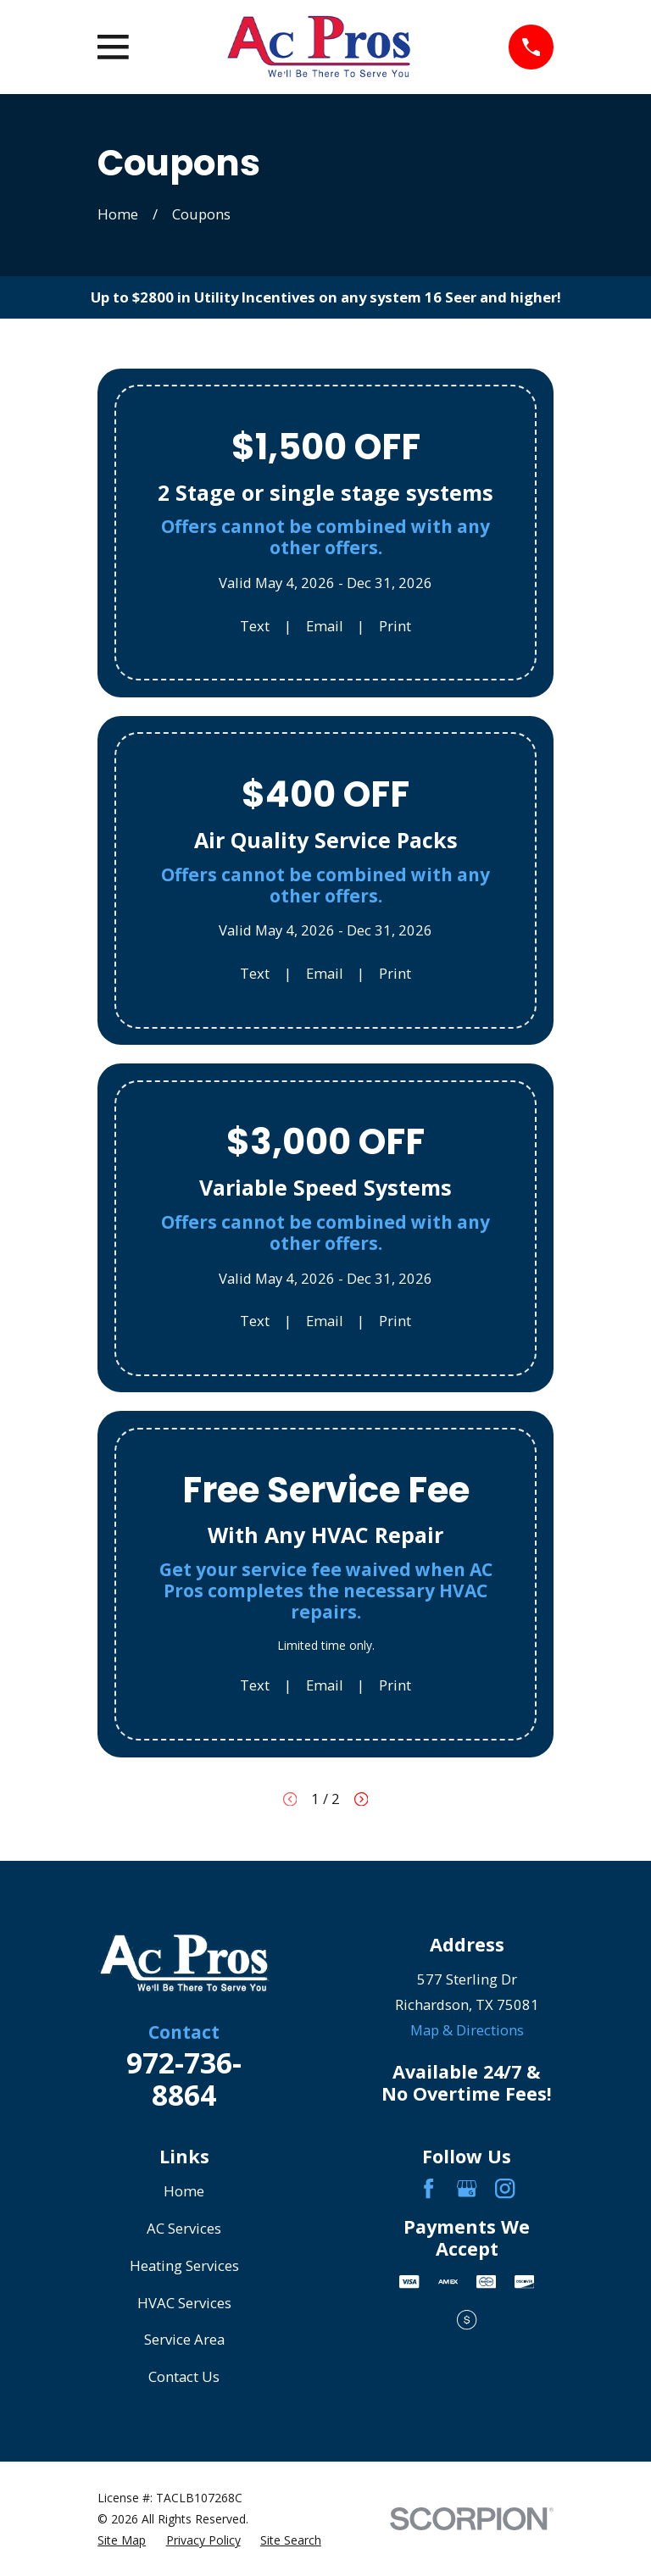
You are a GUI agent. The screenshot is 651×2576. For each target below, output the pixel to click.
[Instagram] (505, 2188)
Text (255, 626)
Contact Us (184, 2376)
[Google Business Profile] (466, 2188)
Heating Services (184, 2265)
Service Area (184, 2339)
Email (324, 626)
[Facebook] (428, 2188)
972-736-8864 (184, 2078)
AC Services (184, 2228)
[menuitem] (121, 2540)
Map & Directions (467, 2030)
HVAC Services (184, 2302)
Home (184, 2191)
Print (395, 626)
